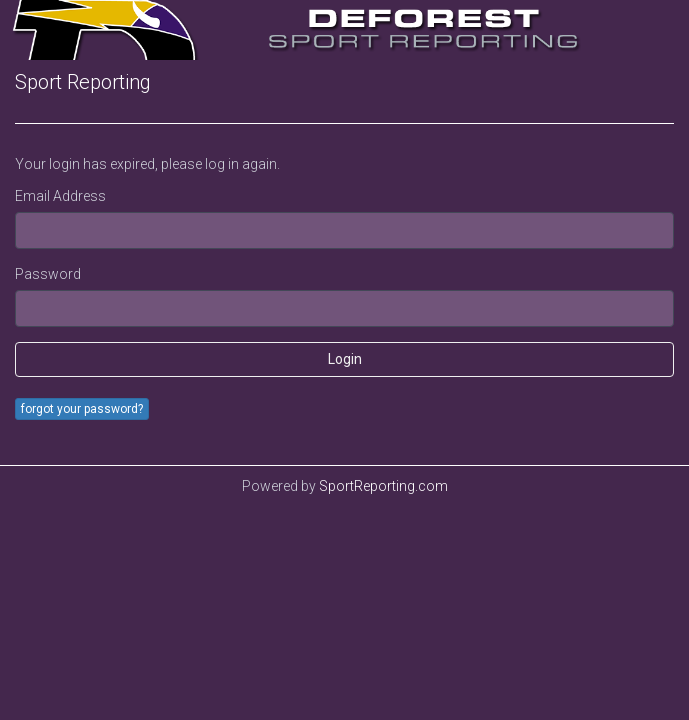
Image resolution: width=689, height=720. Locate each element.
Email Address (60, 196)
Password (48, 274)
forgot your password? (82, 409)
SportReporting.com (383, 486)
